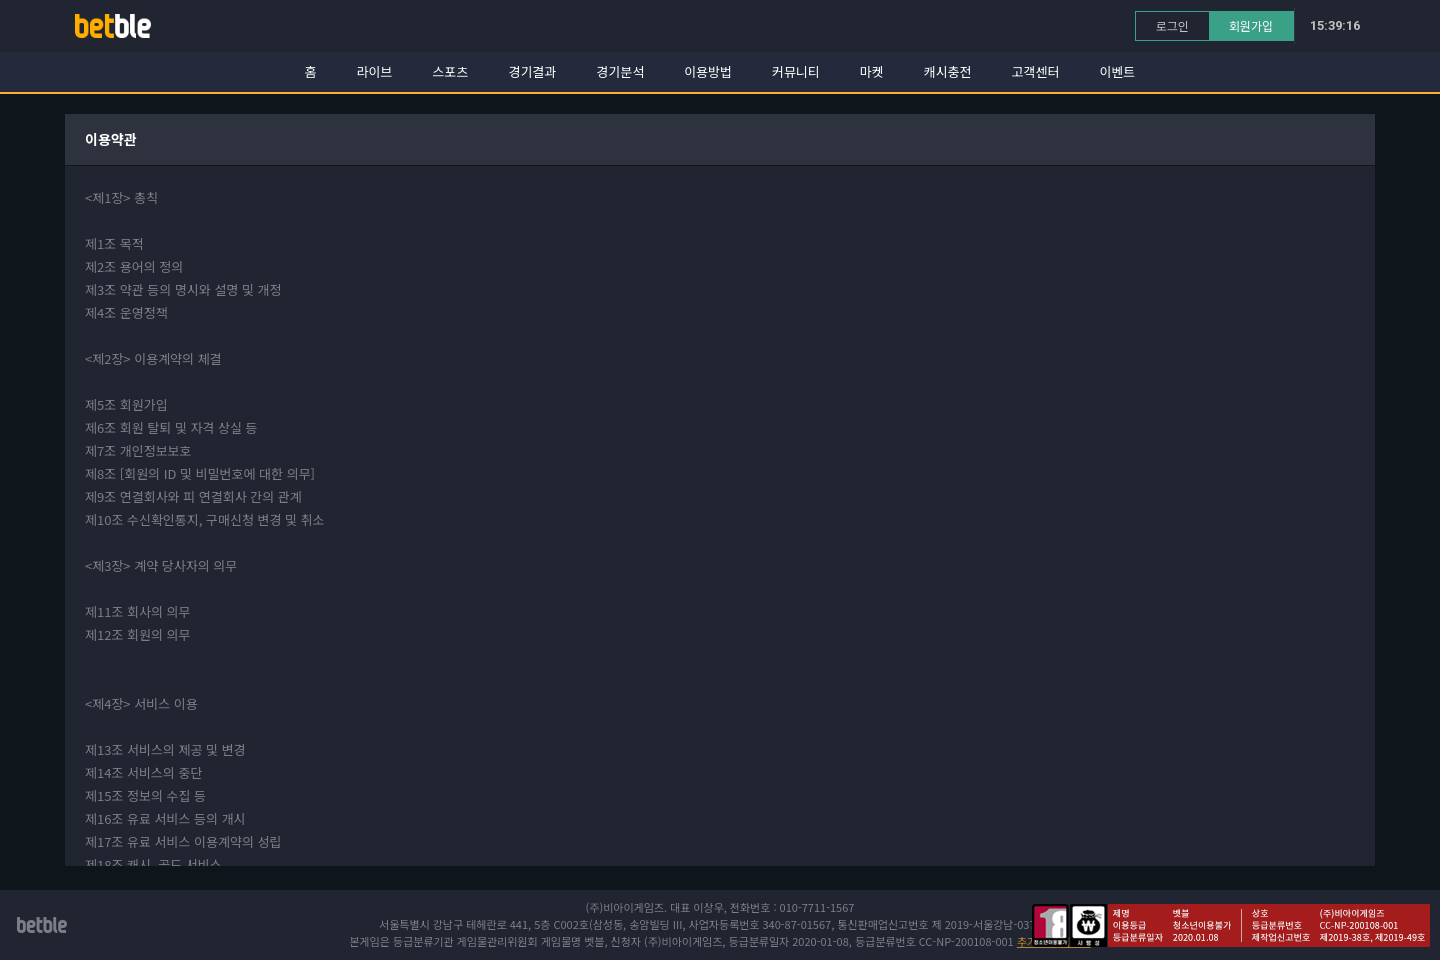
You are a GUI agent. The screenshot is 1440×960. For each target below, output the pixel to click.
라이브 (375, 71)
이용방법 (708, 71)
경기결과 (532, 71)
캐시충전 (948, 71)
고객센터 (1036, 71)
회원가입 (1251, 25)
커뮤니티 (796, 71)
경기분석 (620, 71)
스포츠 (451, 71)
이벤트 (1117, 71)
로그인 (1172, 25)
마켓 (872, 71)
